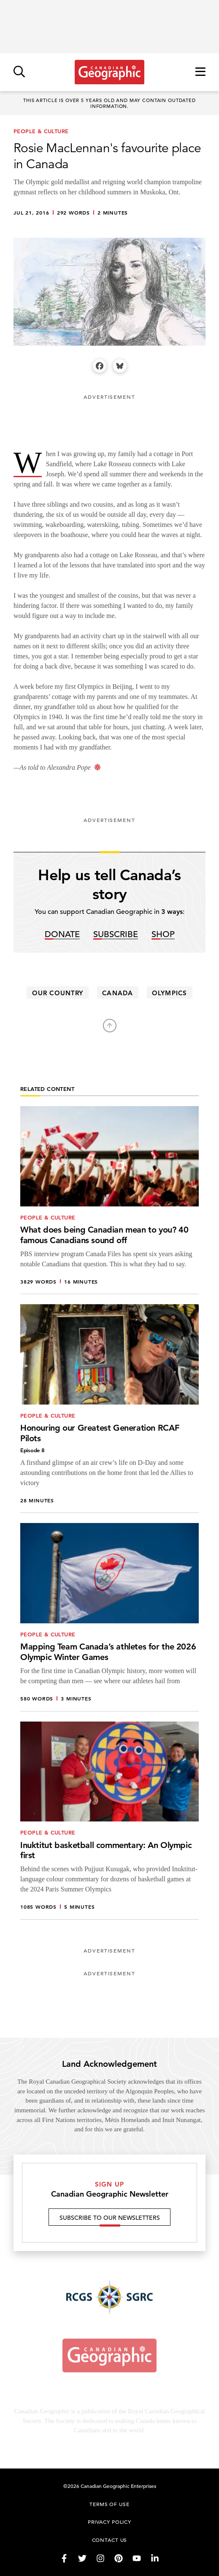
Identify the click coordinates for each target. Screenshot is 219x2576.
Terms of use (109, 2504)
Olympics (169, 993)
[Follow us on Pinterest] (118, 2558)
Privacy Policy (109, 2521)
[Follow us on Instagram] (100, 2558)
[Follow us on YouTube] (136, 2558)
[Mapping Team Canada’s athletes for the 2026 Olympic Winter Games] (109, 1617)
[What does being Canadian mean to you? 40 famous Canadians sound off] (109, 1200)
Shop (163, 934)
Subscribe (115, 934)
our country (57, 993)
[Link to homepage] (109, 72)
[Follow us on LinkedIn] (155, 2558)
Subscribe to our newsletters (109, 2221)
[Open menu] (200, 72)
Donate (62, 934)
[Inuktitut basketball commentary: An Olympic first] (109, 1821)
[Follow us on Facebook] (64, 2558)
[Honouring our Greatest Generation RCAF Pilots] (109, 1408)
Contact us (109, 2539)
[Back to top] (109, 1025)
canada (117, 993)
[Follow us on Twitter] (82, 2558)
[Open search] (19, 72)
